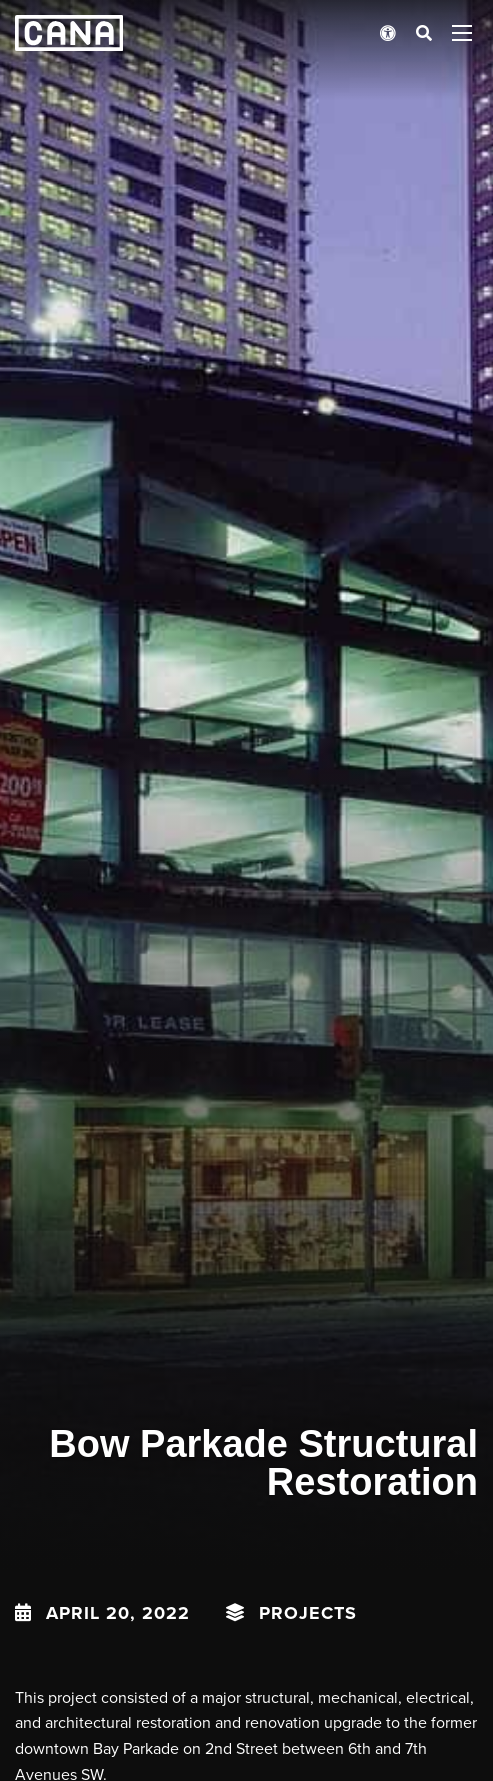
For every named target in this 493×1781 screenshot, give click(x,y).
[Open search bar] (424, 33)
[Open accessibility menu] (388, 33)
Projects (308, 1613)
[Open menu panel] (462, 33)
